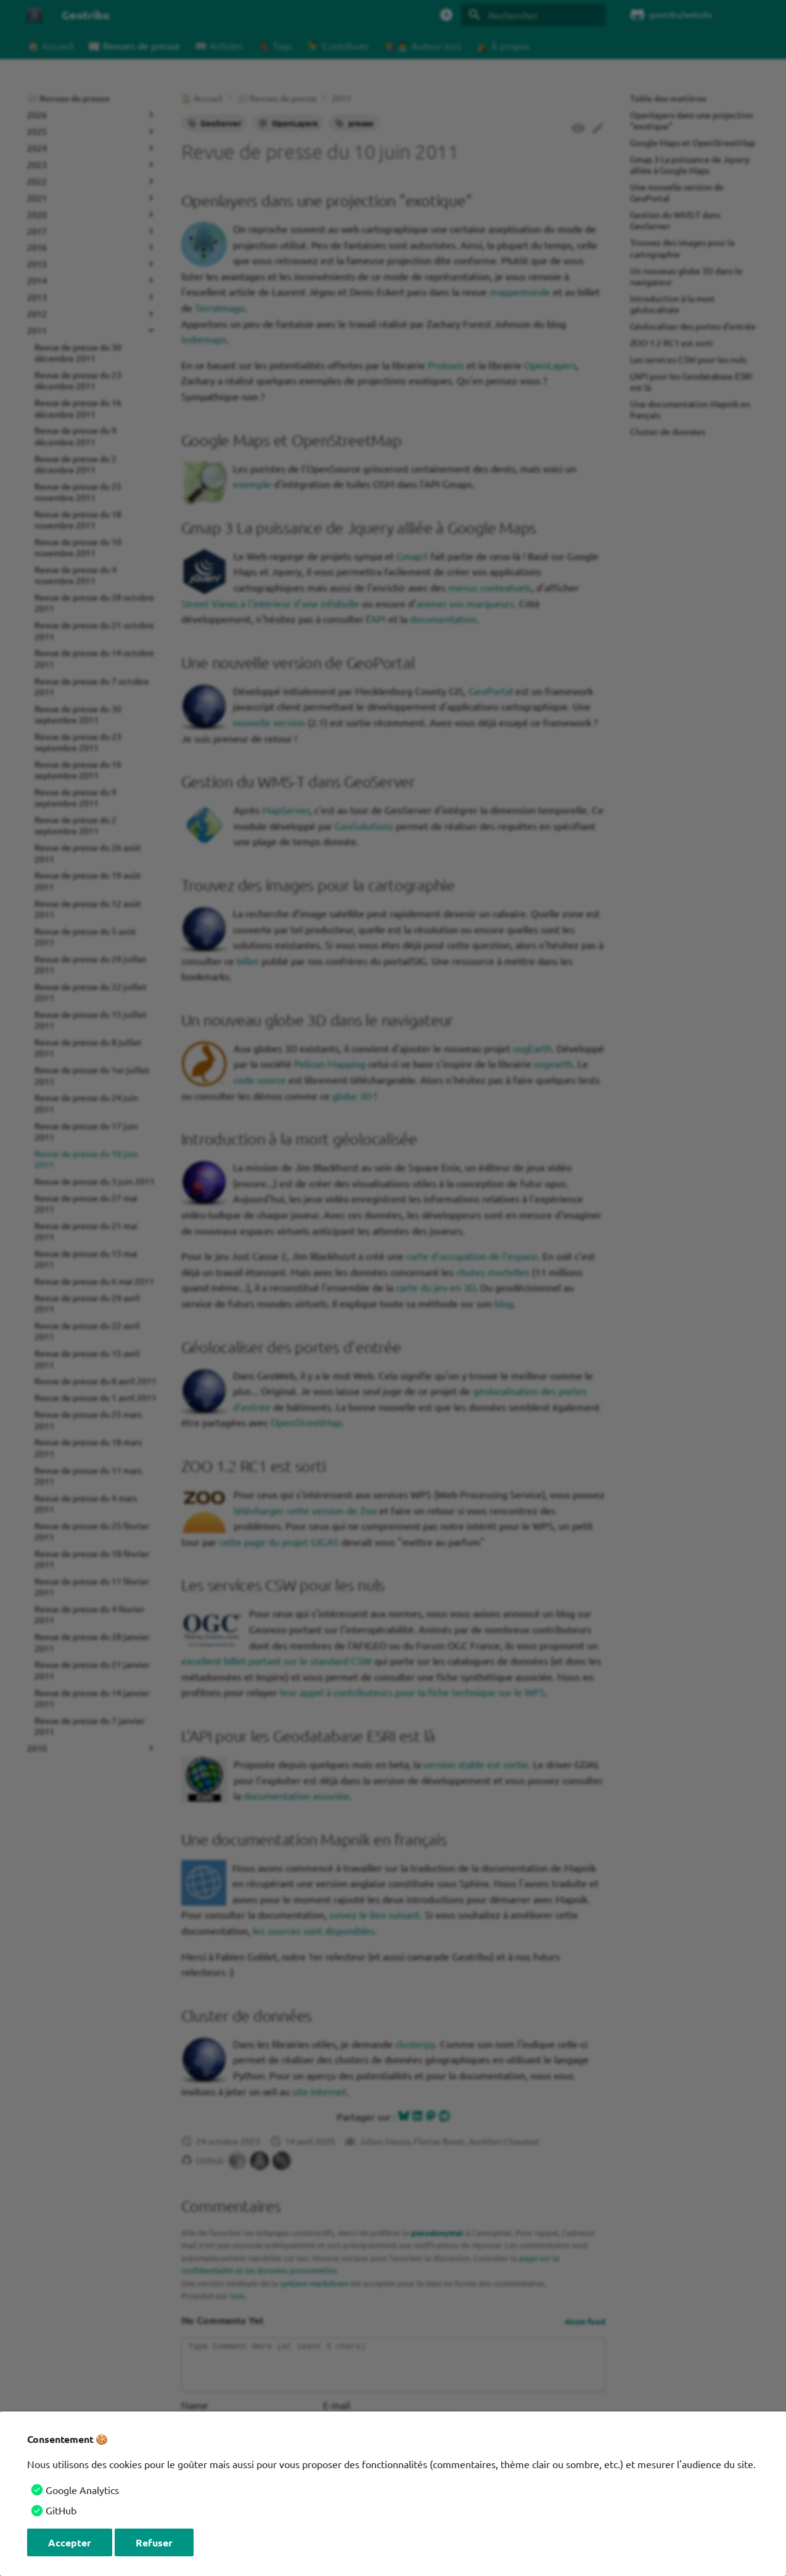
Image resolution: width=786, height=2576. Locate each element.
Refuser (154, 2542)
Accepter (69, 2542)
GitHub (61, 2510)
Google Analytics (82, 2490)
